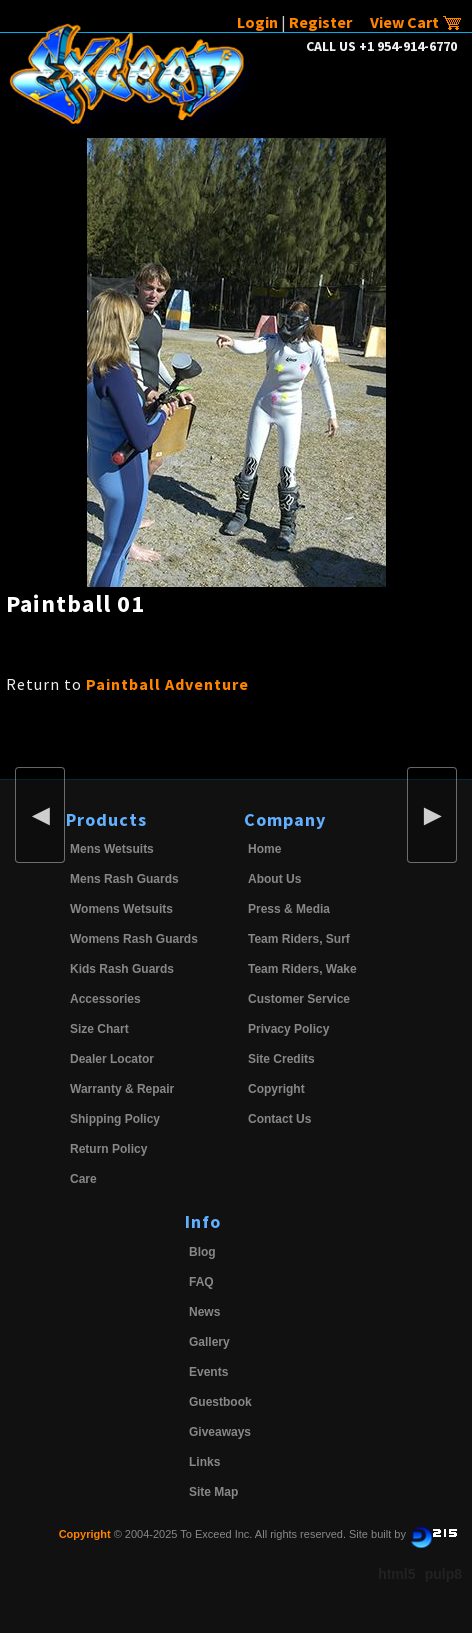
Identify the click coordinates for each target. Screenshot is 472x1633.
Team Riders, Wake (302, 969)
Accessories (105, 999)
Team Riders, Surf (299, 939)
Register (320, 22)
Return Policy (108, 1149)
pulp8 (443, 1574)
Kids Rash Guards (122, 969)
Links (204, 1462)
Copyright (276, 1089)
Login (257, 22)
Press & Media (289, 909)
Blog (202, 1252)
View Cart (416, 22)
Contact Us (279, 1119)
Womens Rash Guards (134, 939)
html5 (396, 1574)
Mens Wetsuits (112, 849)
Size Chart (99, 1029)
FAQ (201, 1282)
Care (83, 1179)
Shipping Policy (115, 1119)
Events (208, 1372)
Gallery (209, 1342)
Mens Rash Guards (124, 879)
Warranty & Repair (122, 1089)
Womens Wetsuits (121, 909)
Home (264, 849)
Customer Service (299, 999)
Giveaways (220, 1432)
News (204, 1312)
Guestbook (220, 1402)
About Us (274, 879)
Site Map (213, 1492)
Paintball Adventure (167, 684)
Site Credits (281, 1059)
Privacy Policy (288, 1029)
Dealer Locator (112, 1059)
